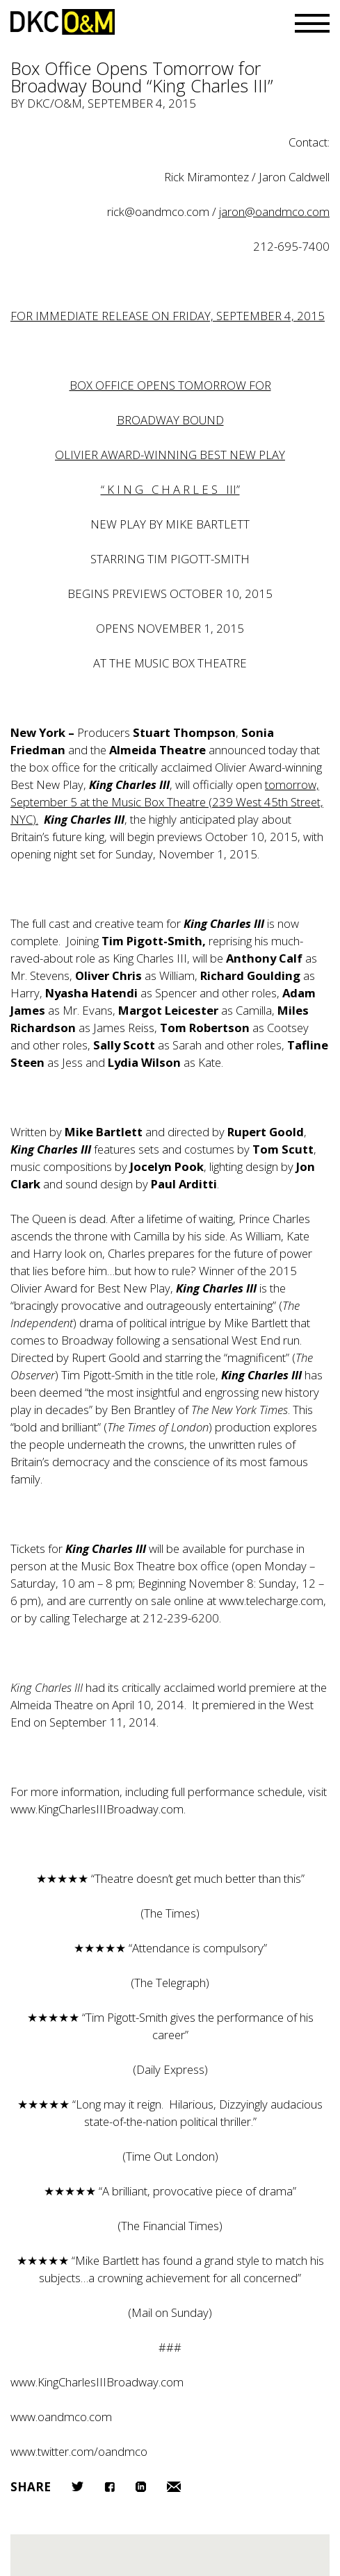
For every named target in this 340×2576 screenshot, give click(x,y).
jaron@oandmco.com (274, 211)
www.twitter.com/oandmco (78, 2451)
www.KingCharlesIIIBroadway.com (97, 1809)
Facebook (109, 2487)
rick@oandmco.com (158, 211)
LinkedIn (141, 2487)
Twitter (77, 2486)
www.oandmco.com (61, 2417)
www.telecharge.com (271, 1601)
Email (174, 2487)
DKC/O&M (62, 22)
